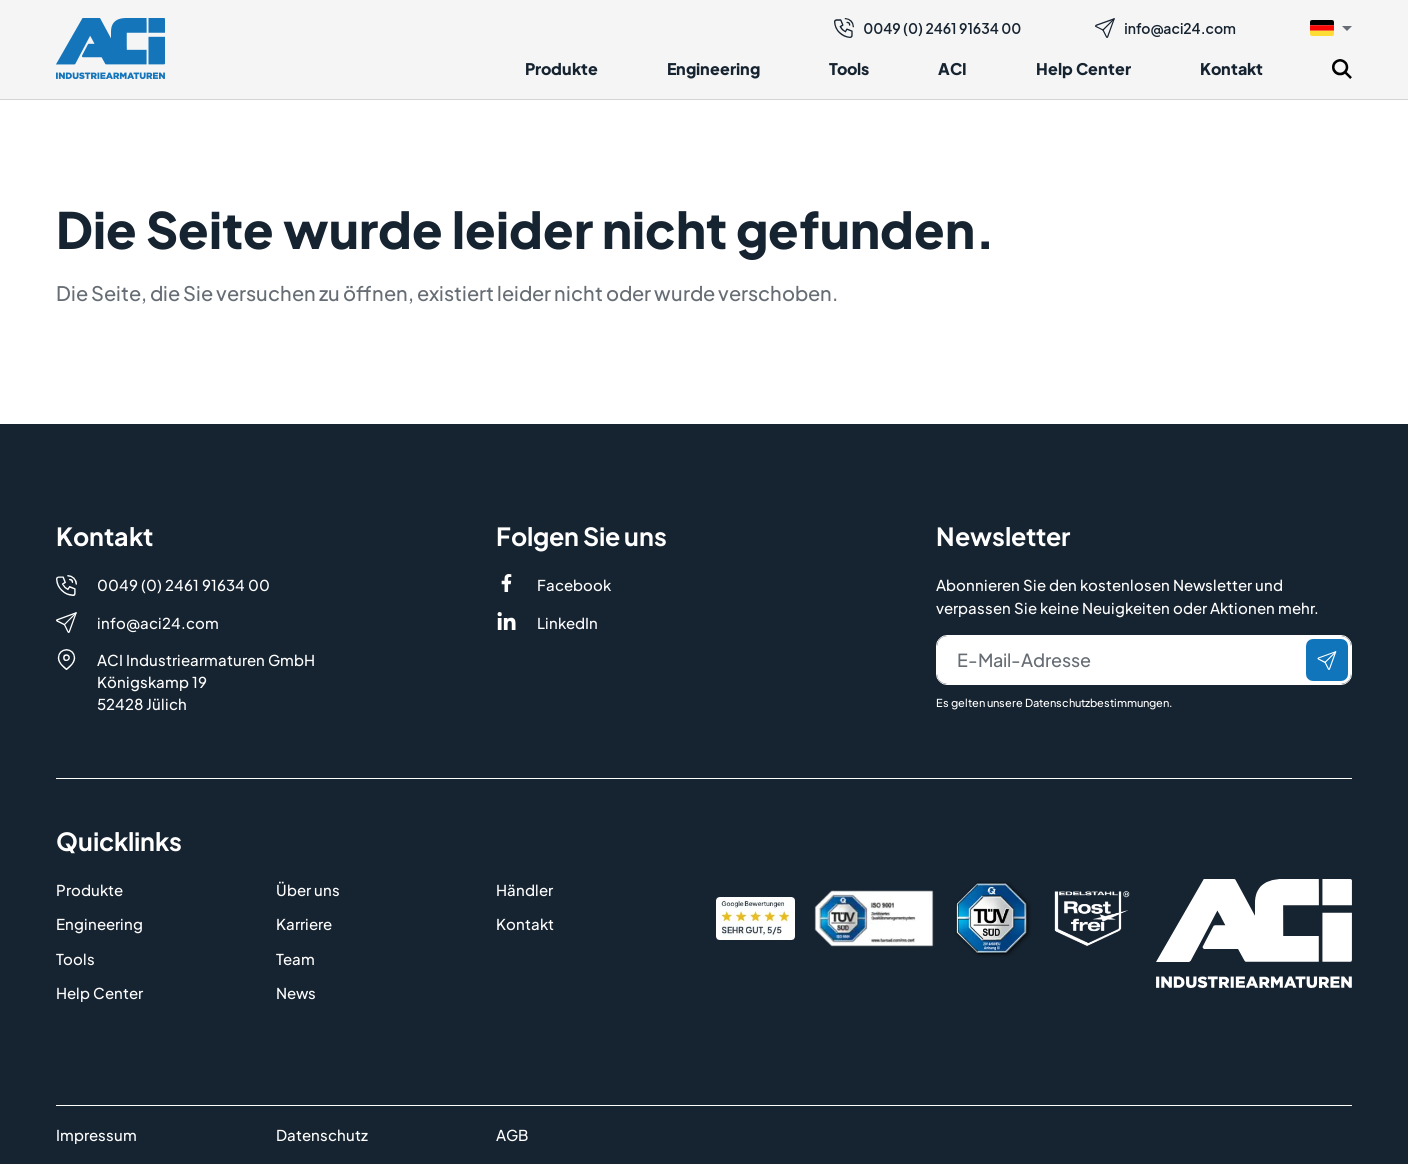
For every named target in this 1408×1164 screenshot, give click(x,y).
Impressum (96, 1134)
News (296, 992)
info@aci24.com (1165, 28)
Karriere (304, 923)
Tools (849, 68)
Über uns (308, 889)
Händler (524, 889)
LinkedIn (567, 622)
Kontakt (1231, 68)
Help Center (1083, 68)
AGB (512, 1134)
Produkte (561, 68)
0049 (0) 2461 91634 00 (927, 28)
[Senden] (1327, 660)
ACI (952, 68)
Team (295, 958)
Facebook (574, 584)
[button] (1331, 27)
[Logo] (110, 48)
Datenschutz (322, 1134)
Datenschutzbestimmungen (1097, 702)
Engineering (713, 68)
